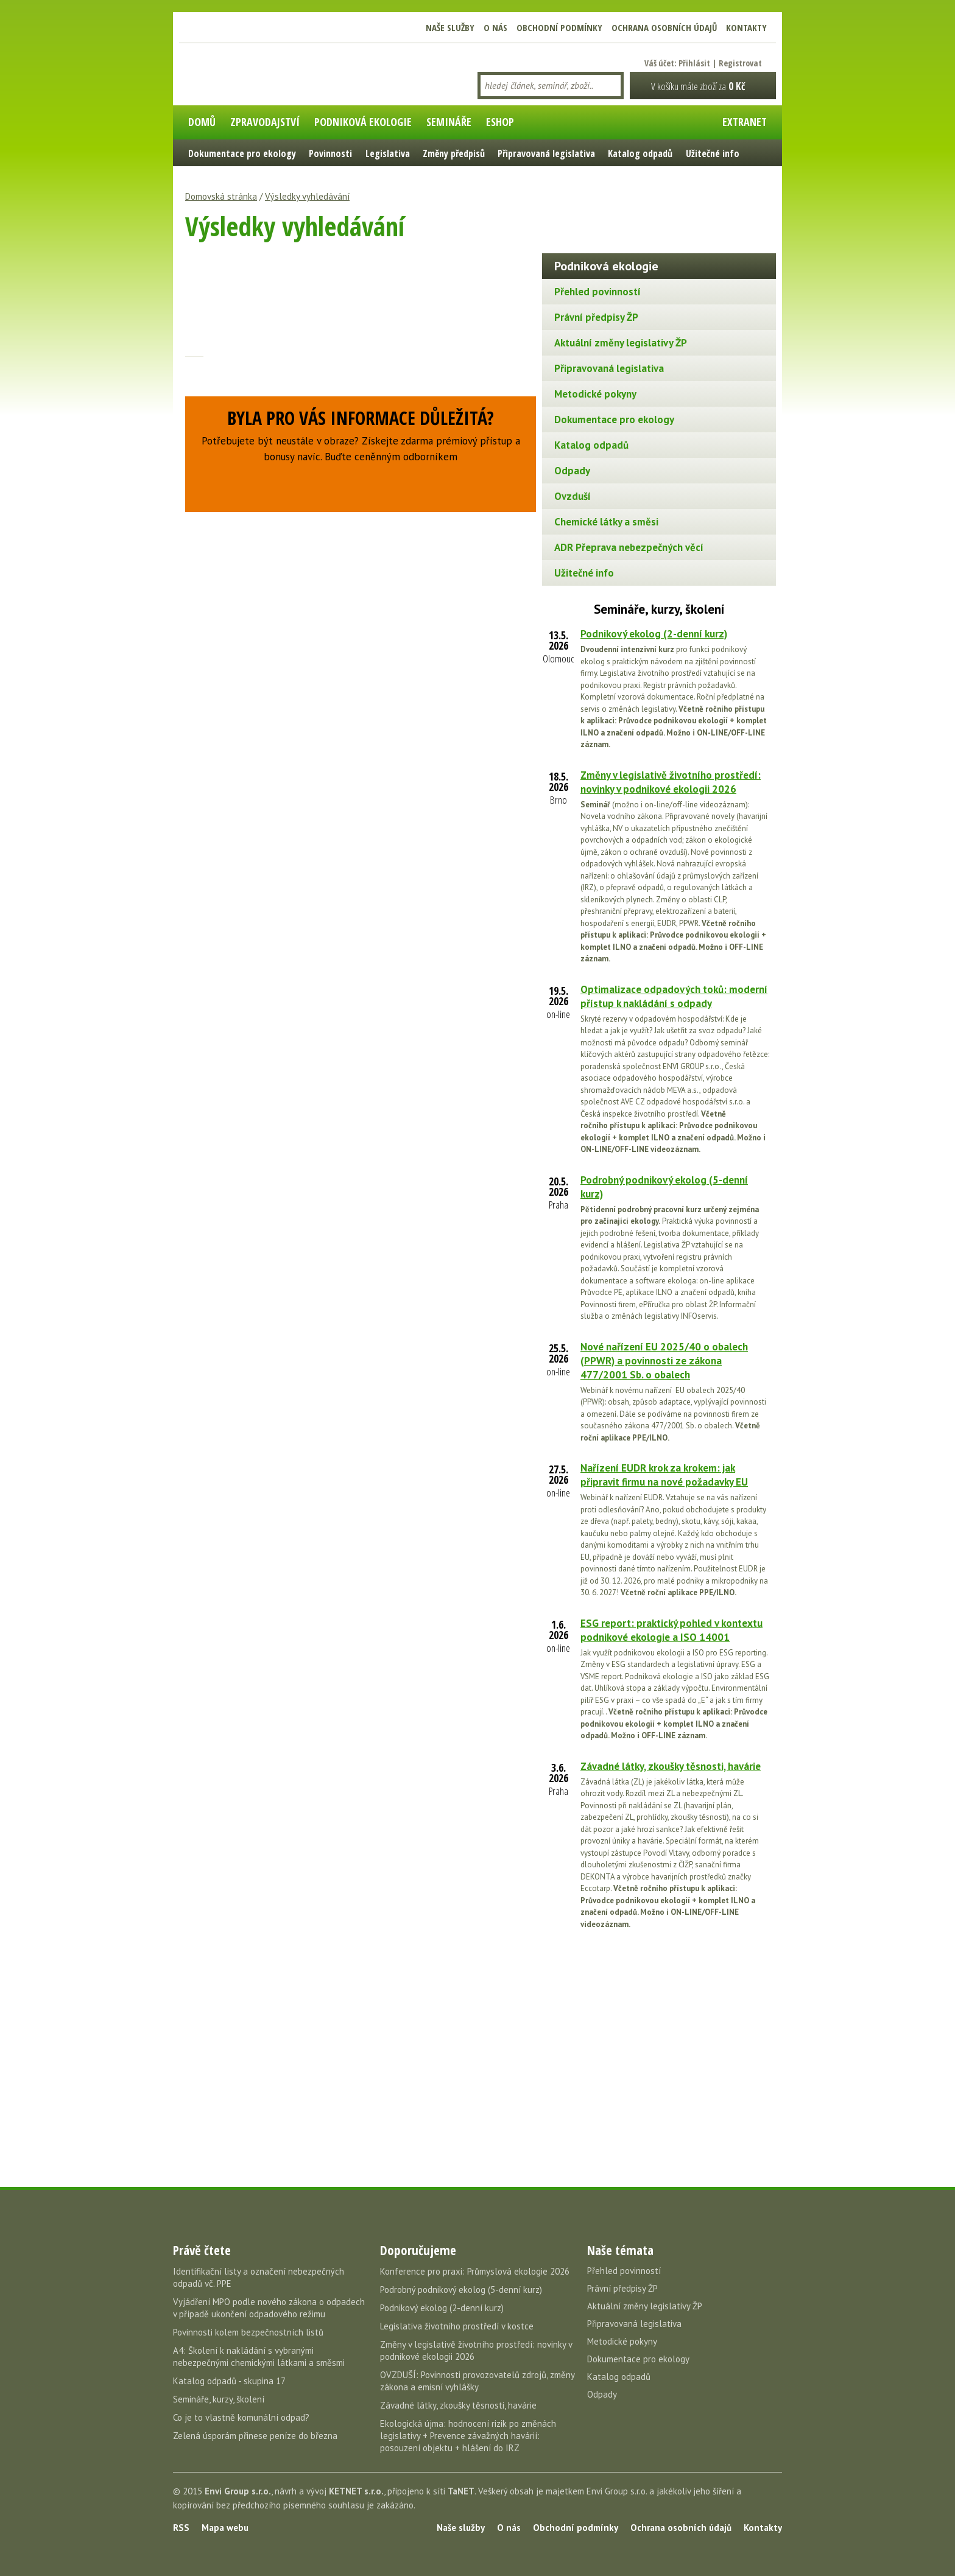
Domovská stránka (221, 196)
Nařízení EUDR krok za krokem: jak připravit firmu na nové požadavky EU (664, 1475)
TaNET (461, 2491)
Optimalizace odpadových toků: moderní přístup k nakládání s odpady (673, 996)
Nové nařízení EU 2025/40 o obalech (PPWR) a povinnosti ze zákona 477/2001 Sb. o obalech (664, 1360)
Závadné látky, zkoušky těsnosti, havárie (670, 1766)
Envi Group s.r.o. (238, 2491)
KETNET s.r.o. (356, 2491)
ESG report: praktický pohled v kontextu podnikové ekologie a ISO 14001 (671, 1630)
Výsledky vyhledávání (307, 196)
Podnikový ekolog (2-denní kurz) (653, 633)
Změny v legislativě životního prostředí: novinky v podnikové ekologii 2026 (670, 782)
